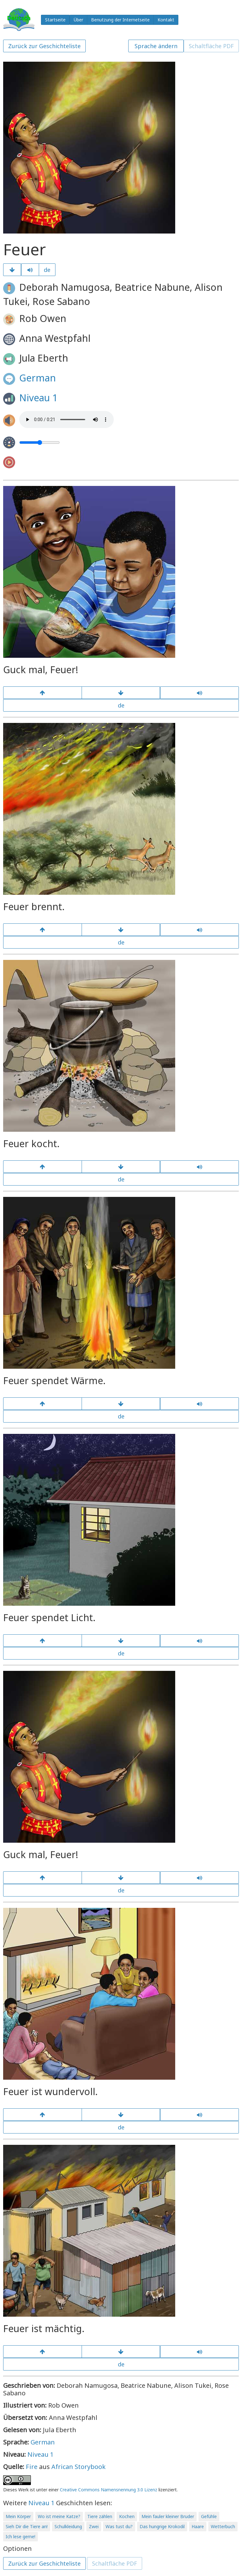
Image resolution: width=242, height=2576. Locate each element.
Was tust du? (119, 2526)
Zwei (94, 2526)
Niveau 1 (38, 397)
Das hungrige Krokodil (162, 2526)
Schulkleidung (68, 2526)
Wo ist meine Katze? (59, 2516)
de (47, 269)
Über (78, 20)
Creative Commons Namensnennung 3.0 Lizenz (108, 2490)
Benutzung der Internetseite (120, 20)
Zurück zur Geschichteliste (44, 46)
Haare (198, 2526)
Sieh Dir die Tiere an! (27, 2526)
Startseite (55, 20)
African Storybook (78, 2466)
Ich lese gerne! (20, 2536)
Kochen (127, 2516)
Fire (31, 2466)
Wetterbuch (223, 2526)
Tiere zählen (99, 2516)
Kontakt (166, 20)
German (37, 377)
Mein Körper (18, 2516)
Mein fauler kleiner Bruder (167, 2516)
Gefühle (209, 2516)
